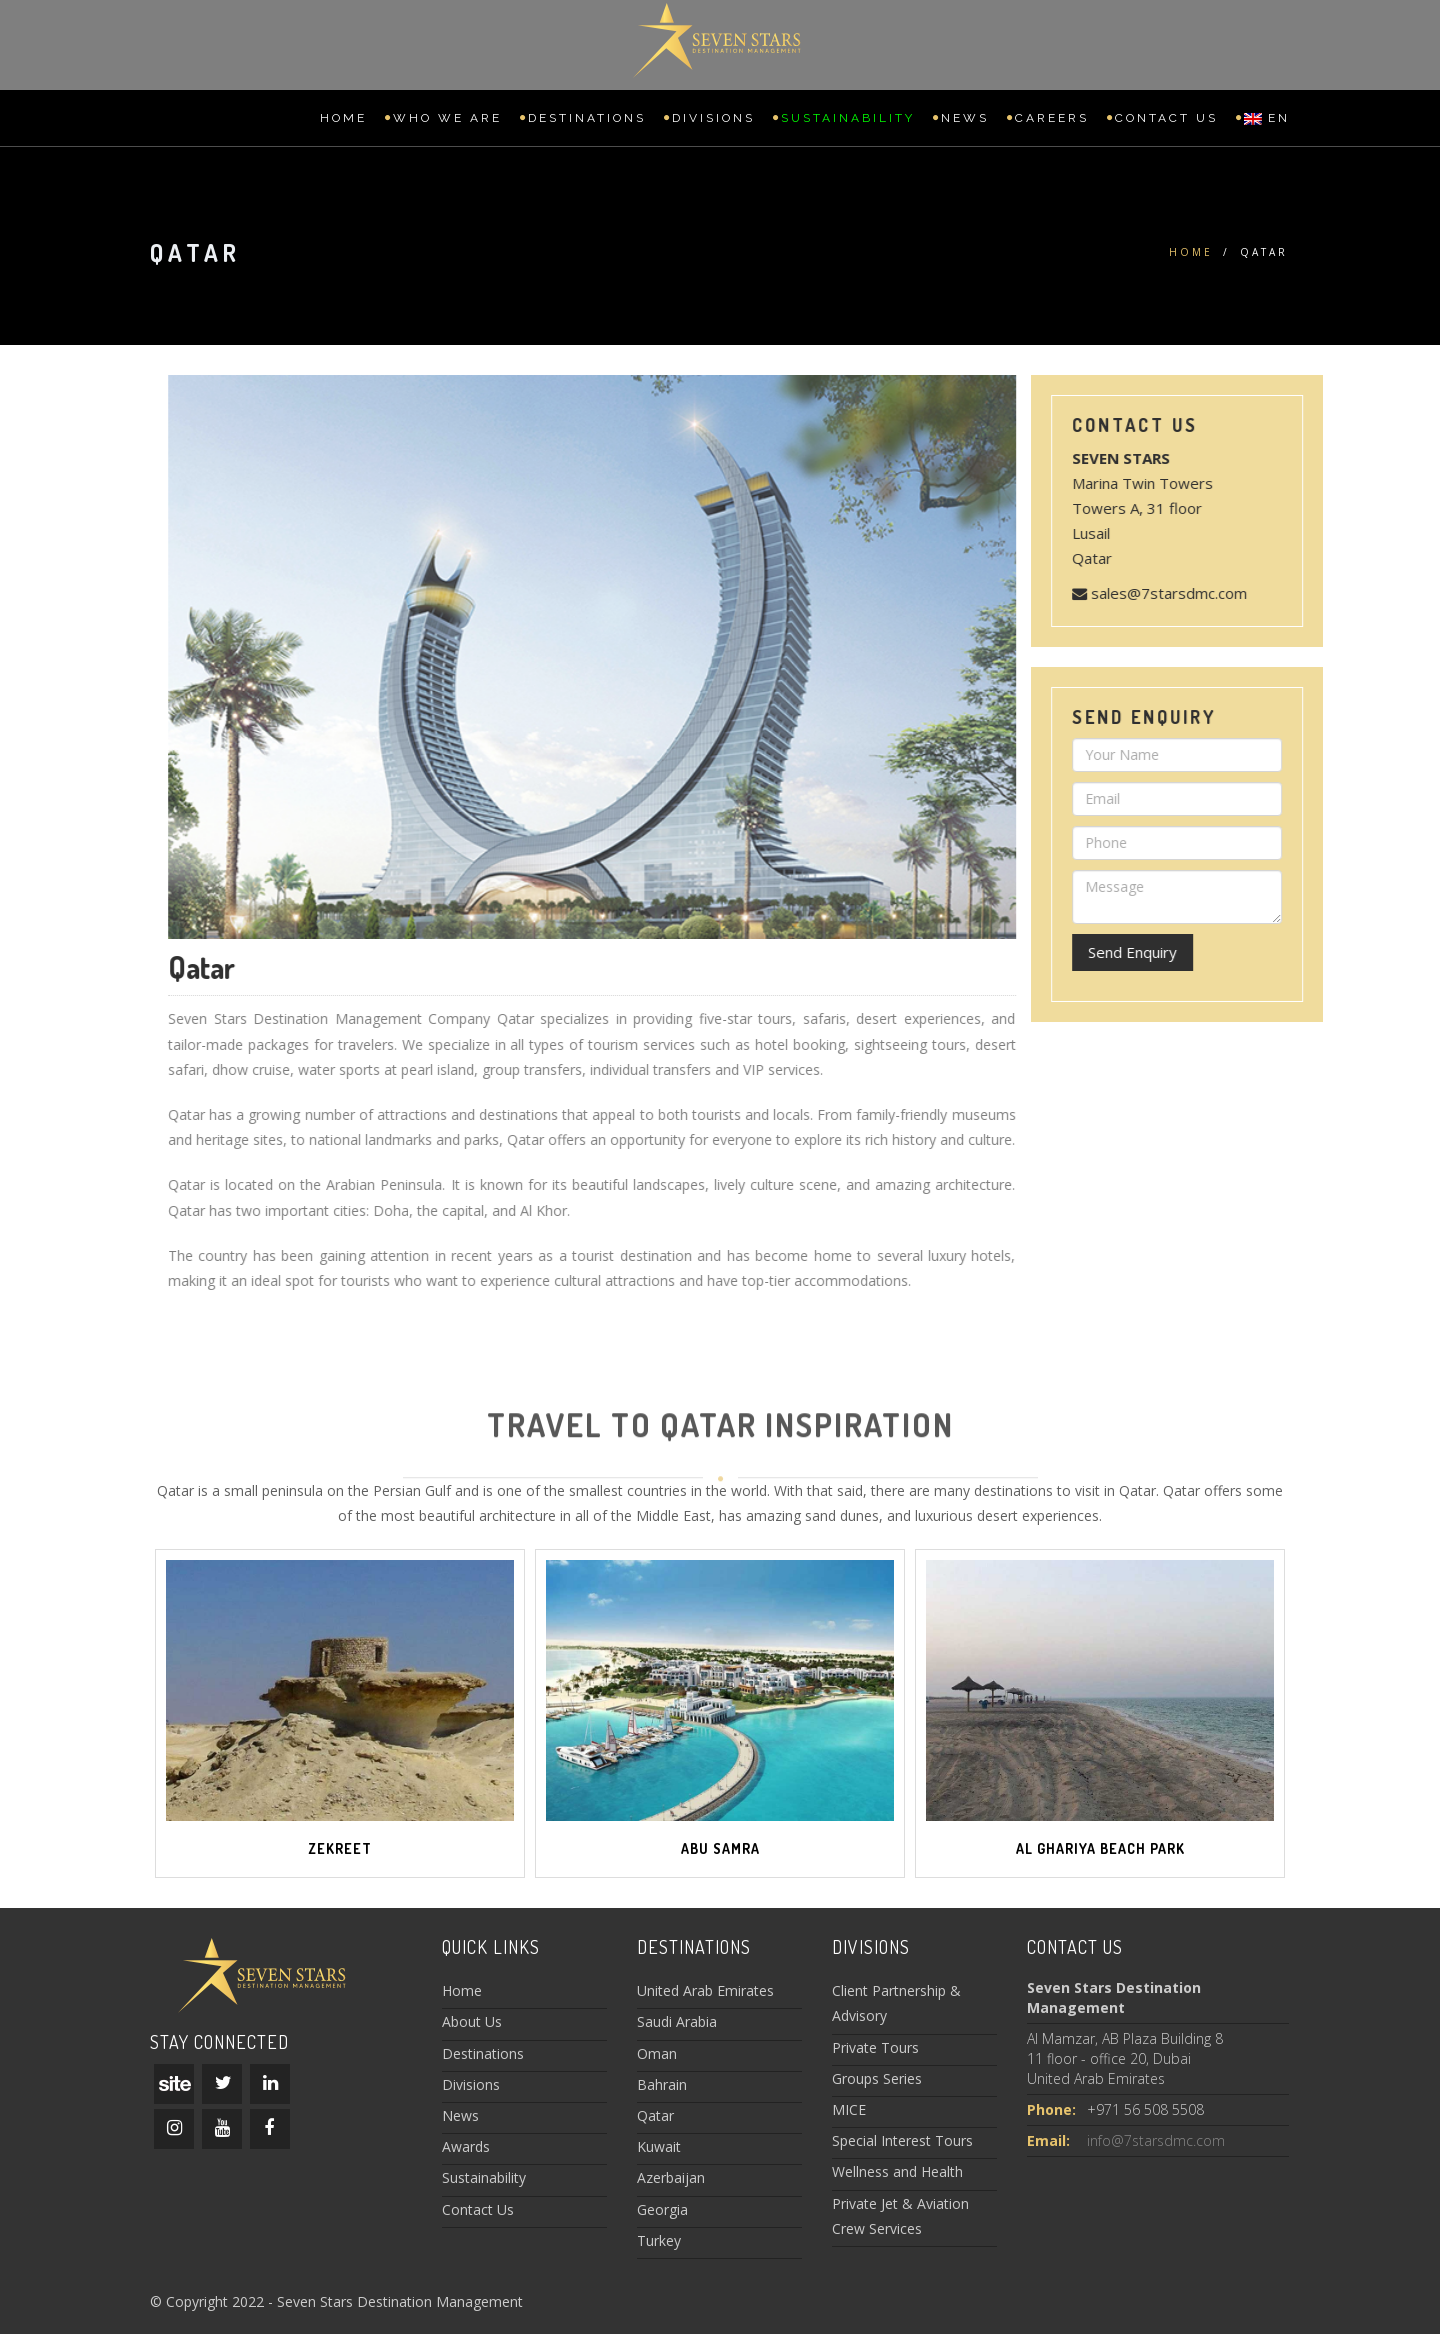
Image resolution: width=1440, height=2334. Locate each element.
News (965, 118)
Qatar (655, 2115)
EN (1267, 118)
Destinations (587, 118)
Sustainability (848, 118)
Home (343, 118)
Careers (1052, 118)
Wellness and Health (897, 2171)
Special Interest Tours (902, 2140)
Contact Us (1166, 118)
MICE (849, 2109)
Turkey (659, 2240)
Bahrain (662, 2084)
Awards (466, 2146)
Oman (657, 2053)
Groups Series (877, 2078)
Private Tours (875, 2047)
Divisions (713, 118)
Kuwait (659, 2146)
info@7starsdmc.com (1156, 2140)
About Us (472, 2021)
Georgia (662, 2209)
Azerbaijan (671, 2177)
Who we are (447, 118)
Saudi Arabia (677, 2021)
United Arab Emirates (705, 1990)
